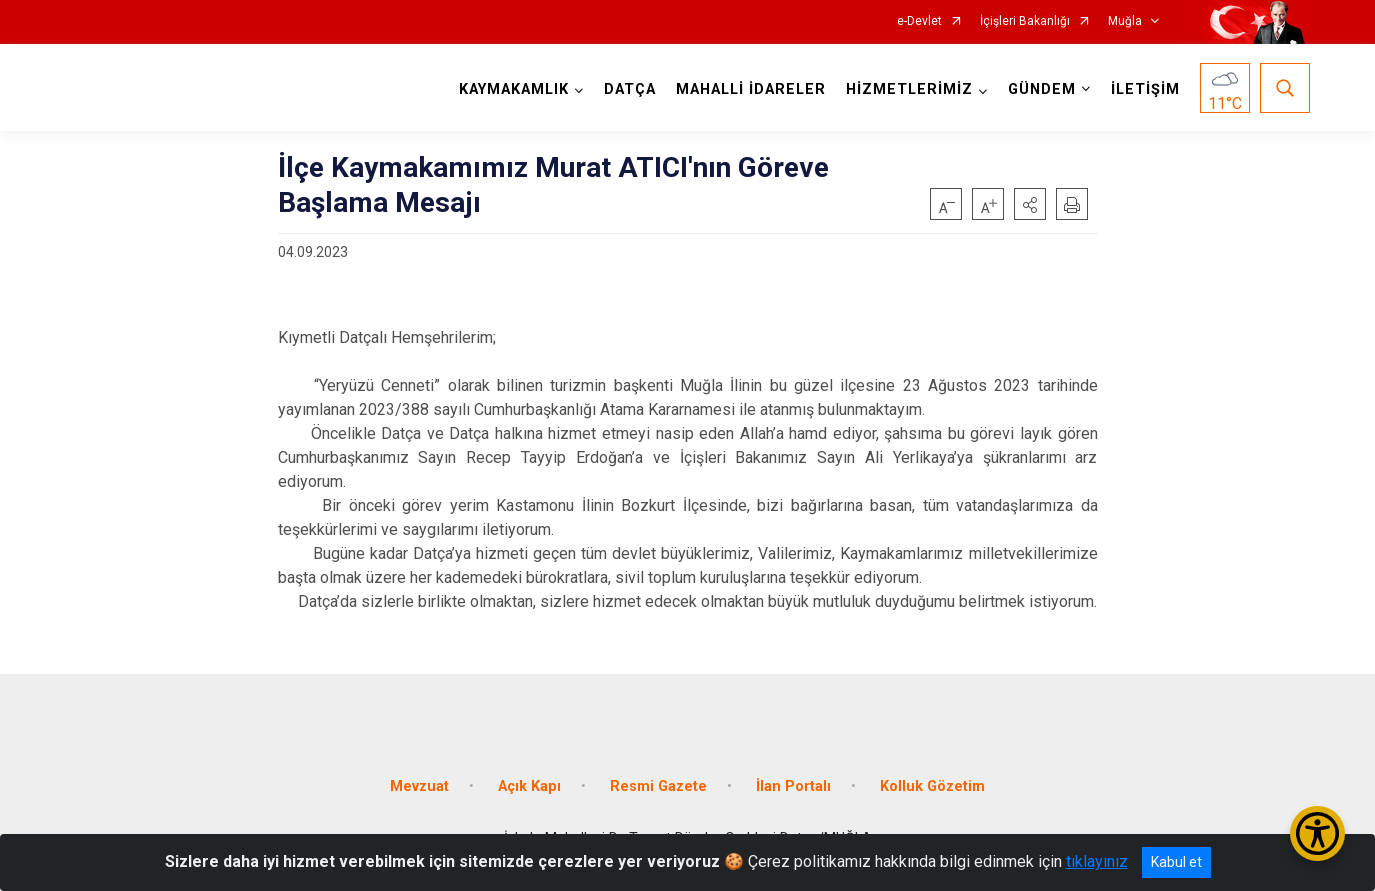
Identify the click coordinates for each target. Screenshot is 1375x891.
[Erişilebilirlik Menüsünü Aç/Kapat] (1317, 833)
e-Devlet (919, 21)
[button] (1030, 204)
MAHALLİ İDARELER (751, 89)
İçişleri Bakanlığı (1025, 21)
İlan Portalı (793, 786)
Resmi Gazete (658, 786)
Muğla (1125, 21)
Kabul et (1176, 862)
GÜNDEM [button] (1042, 89)
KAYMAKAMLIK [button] (514, 89)
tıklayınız (1097, 861)
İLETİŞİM (1145, 89)
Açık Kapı (529, 786)
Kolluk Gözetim (932, 786)
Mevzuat (419, 786)
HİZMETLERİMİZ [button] (909, 89)
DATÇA (630, 89)
